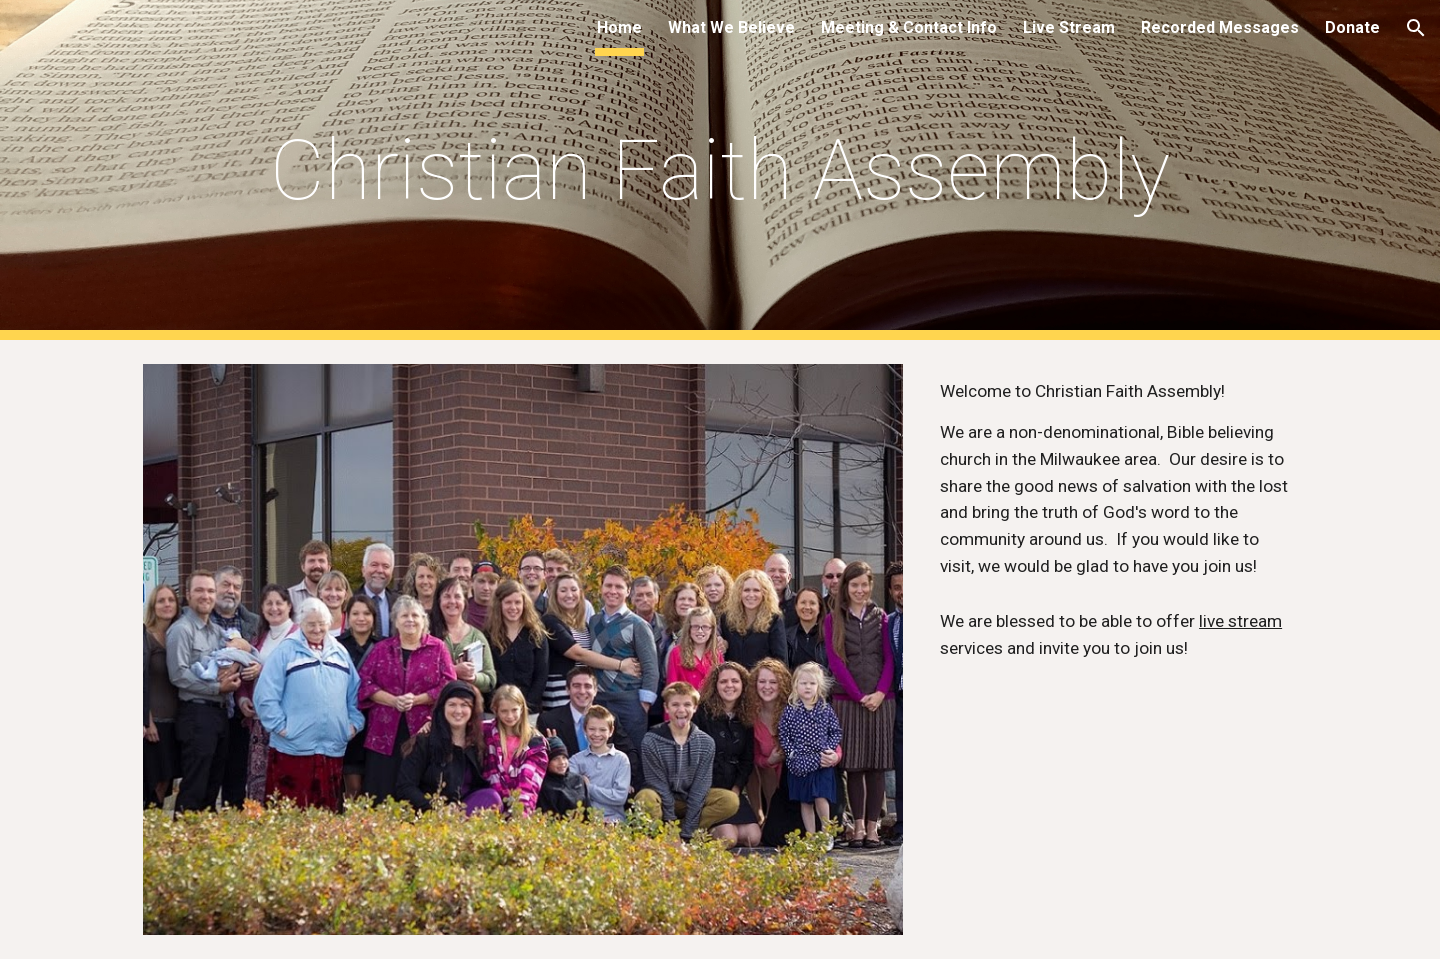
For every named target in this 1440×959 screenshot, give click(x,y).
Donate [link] (1352, 27)
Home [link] (619, 27)
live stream (1240, 621)
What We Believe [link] (731, 27)
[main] (720, 170)
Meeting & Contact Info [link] (909, 27)
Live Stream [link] (1069, 27)
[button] (1416, 28)
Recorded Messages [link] (1220, 27)
